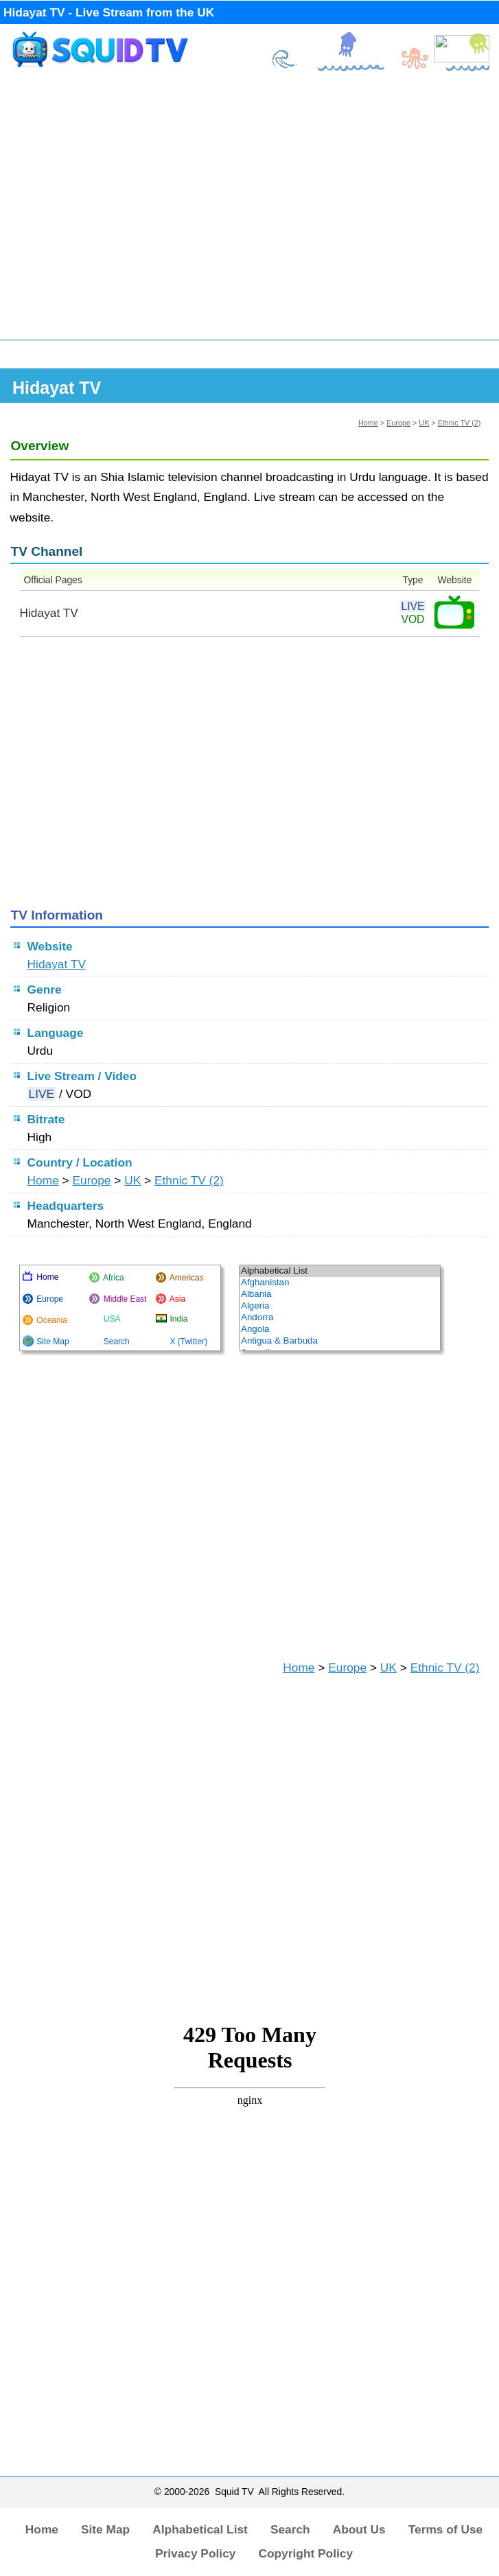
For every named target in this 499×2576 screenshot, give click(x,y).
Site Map (105, 2529)
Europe (398, 423)
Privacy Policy (195, 2553)
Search (290, 2529)
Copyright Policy (305, 2553)
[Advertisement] (249, 211)
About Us (359, 2529)
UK (424, 423)
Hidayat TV (56, 964)
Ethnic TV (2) (459, 423)
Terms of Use (445, 2529)
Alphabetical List (200, 2529)
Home (368, 423)
